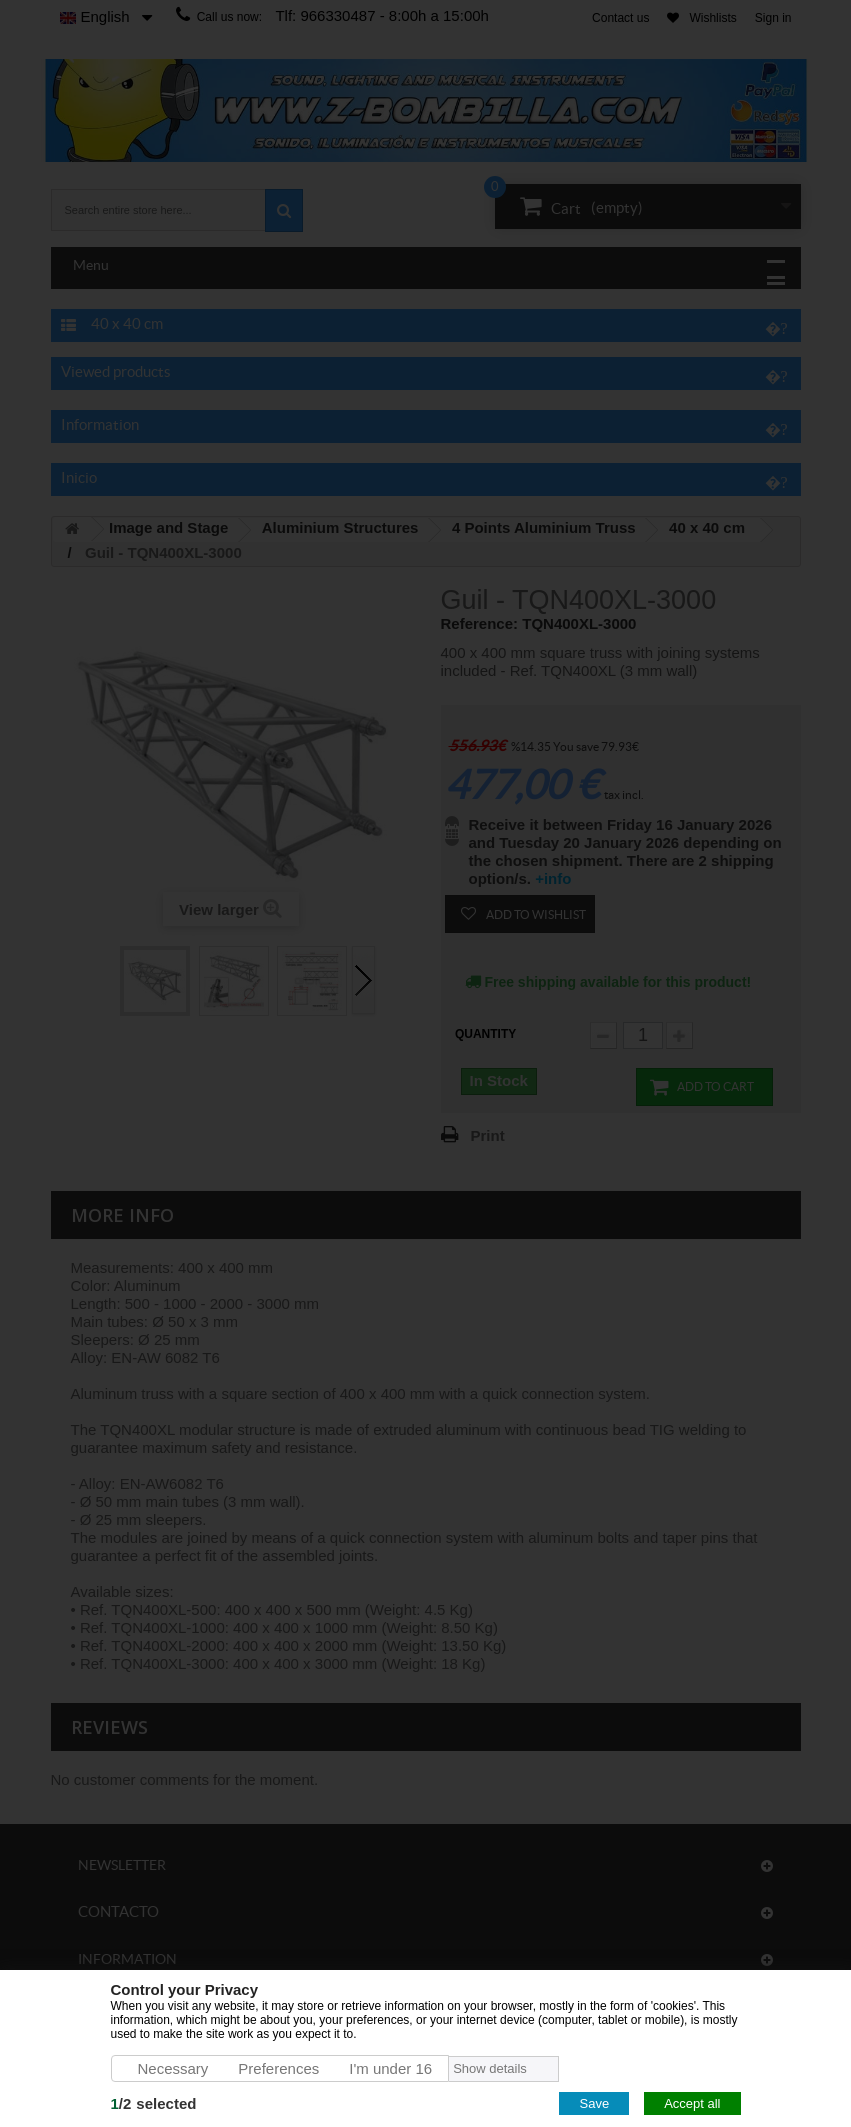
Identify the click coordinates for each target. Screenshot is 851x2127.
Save (594, 2103)
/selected (154, 2103)
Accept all (692, 2103)
